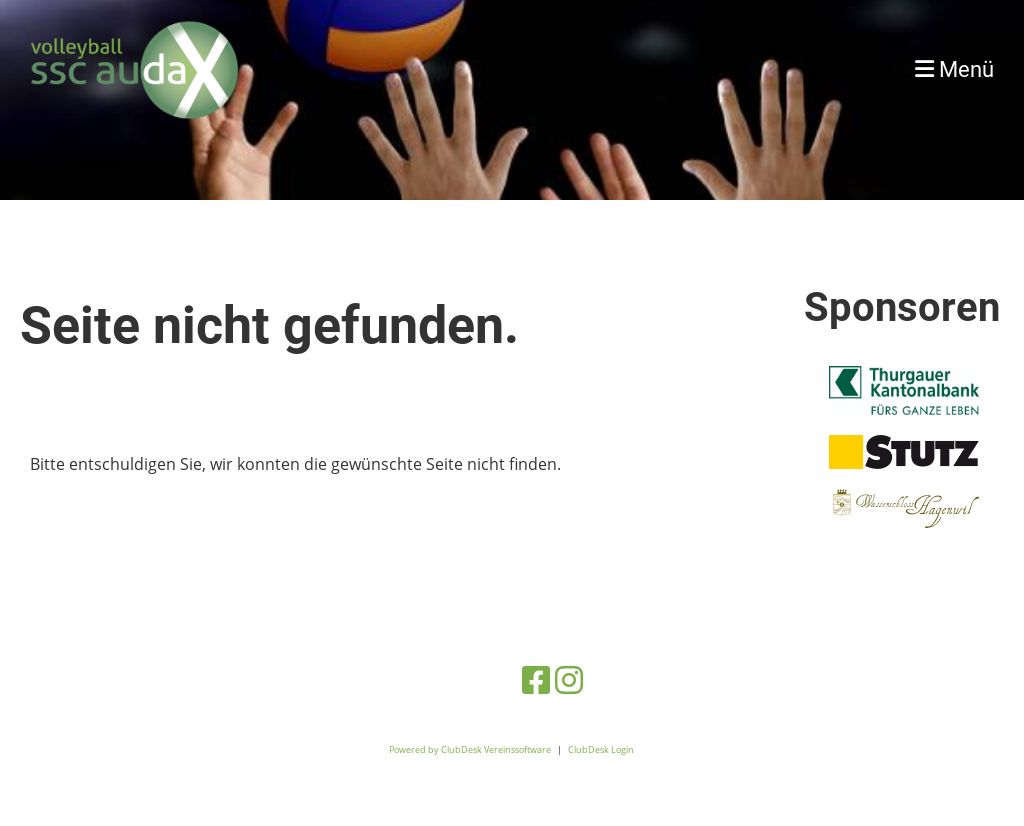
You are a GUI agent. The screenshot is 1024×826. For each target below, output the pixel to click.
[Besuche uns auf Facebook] (536, 679)
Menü (954, 69)
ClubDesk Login (601, 749)
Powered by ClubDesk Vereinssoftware (470, 749)
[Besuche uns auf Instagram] (569, 679)
